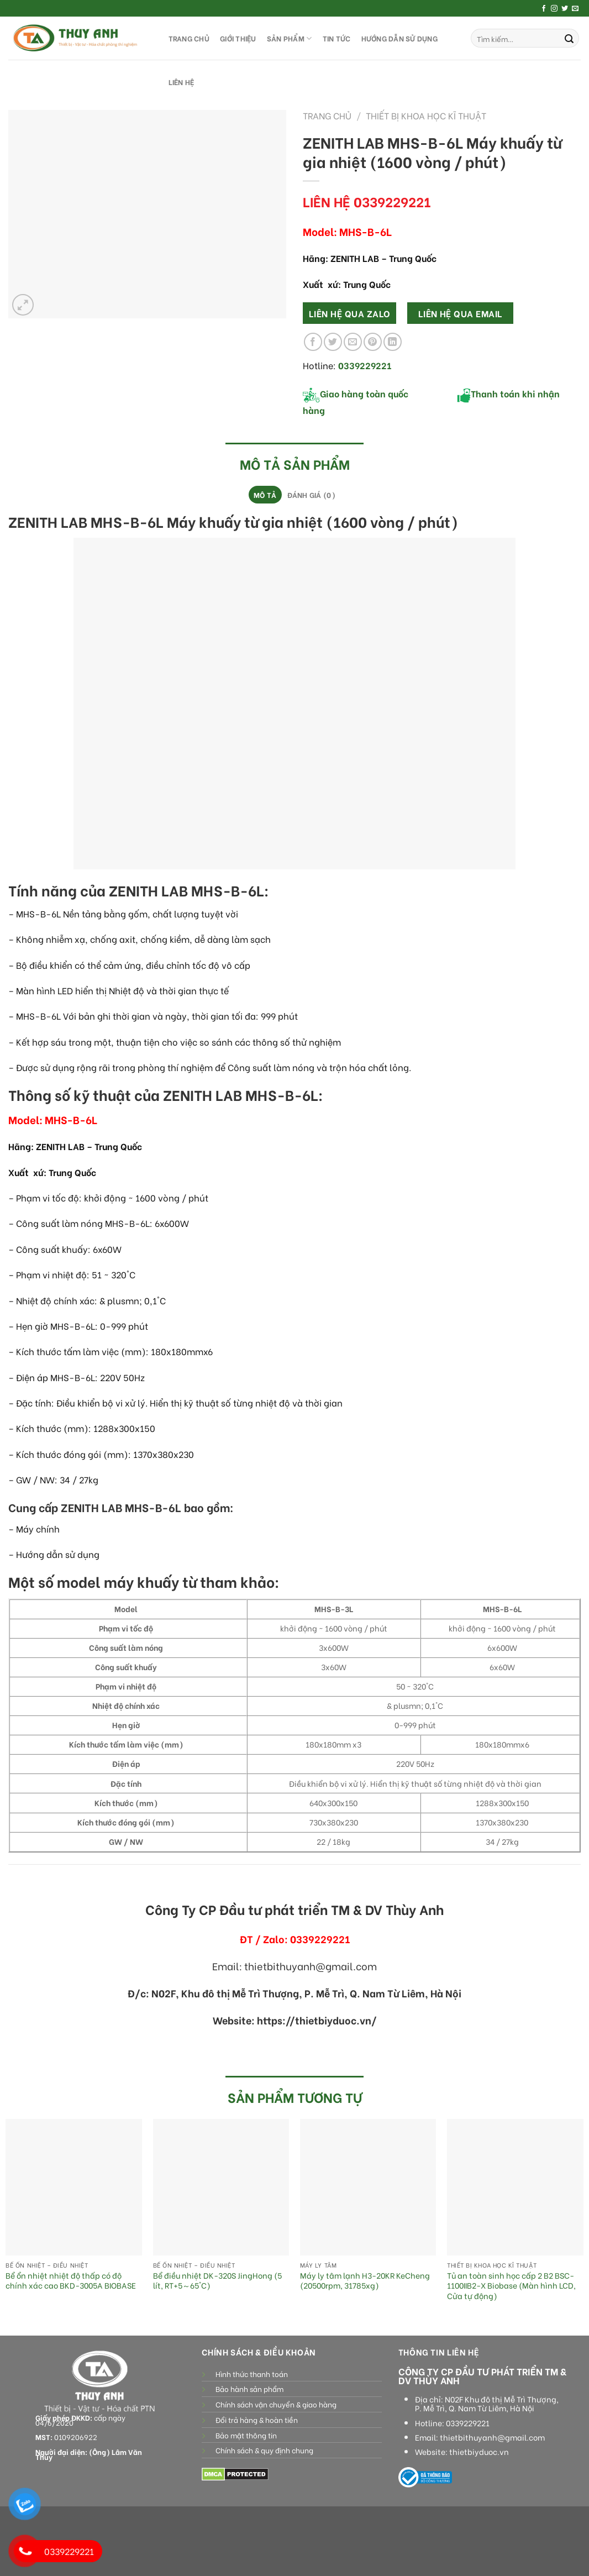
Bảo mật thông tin (246, 2435)
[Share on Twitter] (333, 342)
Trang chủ (327, 115)
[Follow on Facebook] (543, 9)
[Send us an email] (575, 9)
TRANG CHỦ (189, 38)
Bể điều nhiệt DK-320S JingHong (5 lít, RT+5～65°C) (217, 2280)
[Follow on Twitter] (564, 9)
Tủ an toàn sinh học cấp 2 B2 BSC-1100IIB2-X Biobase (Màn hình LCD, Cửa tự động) (511, 2285)
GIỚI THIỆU (238, 38)
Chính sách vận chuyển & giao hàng (275, 2404)
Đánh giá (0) (311, 495)
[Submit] (569, 38)
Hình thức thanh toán (251, 2374)
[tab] (265, 494)
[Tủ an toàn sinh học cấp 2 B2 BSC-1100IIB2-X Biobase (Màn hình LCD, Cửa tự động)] (515, 2187)
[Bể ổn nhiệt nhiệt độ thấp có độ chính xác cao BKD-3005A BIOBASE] (74, 2187)
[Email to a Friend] (353, 342)
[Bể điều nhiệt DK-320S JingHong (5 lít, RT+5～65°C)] (221, 2187)
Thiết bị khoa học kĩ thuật (426, 115)
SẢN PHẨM (289, 38)
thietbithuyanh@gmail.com (492, 2437)
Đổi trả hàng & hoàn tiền (256, 2420)
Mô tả (265, 495)
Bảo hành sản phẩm (249, 2389)
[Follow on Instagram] (554, 9)
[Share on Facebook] (313, 342)
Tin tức (337, 38)
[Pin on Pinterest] (373, 342)
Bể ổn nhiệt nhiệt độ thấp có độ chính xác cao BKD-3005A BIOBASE (71, 2280)
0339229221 (468, 2422)
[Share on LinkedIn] (392, 342)
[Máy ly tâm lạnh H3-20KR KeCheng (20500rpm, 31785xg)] (368, 2187)
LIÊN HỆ (181, 82)
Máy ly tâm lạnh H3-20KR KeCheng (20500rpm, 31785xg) (365, 2280)
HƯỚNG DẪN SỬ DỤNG (399, 38)
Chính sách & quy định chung (264, 2450)
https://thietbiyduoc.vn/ (317, 2020)
